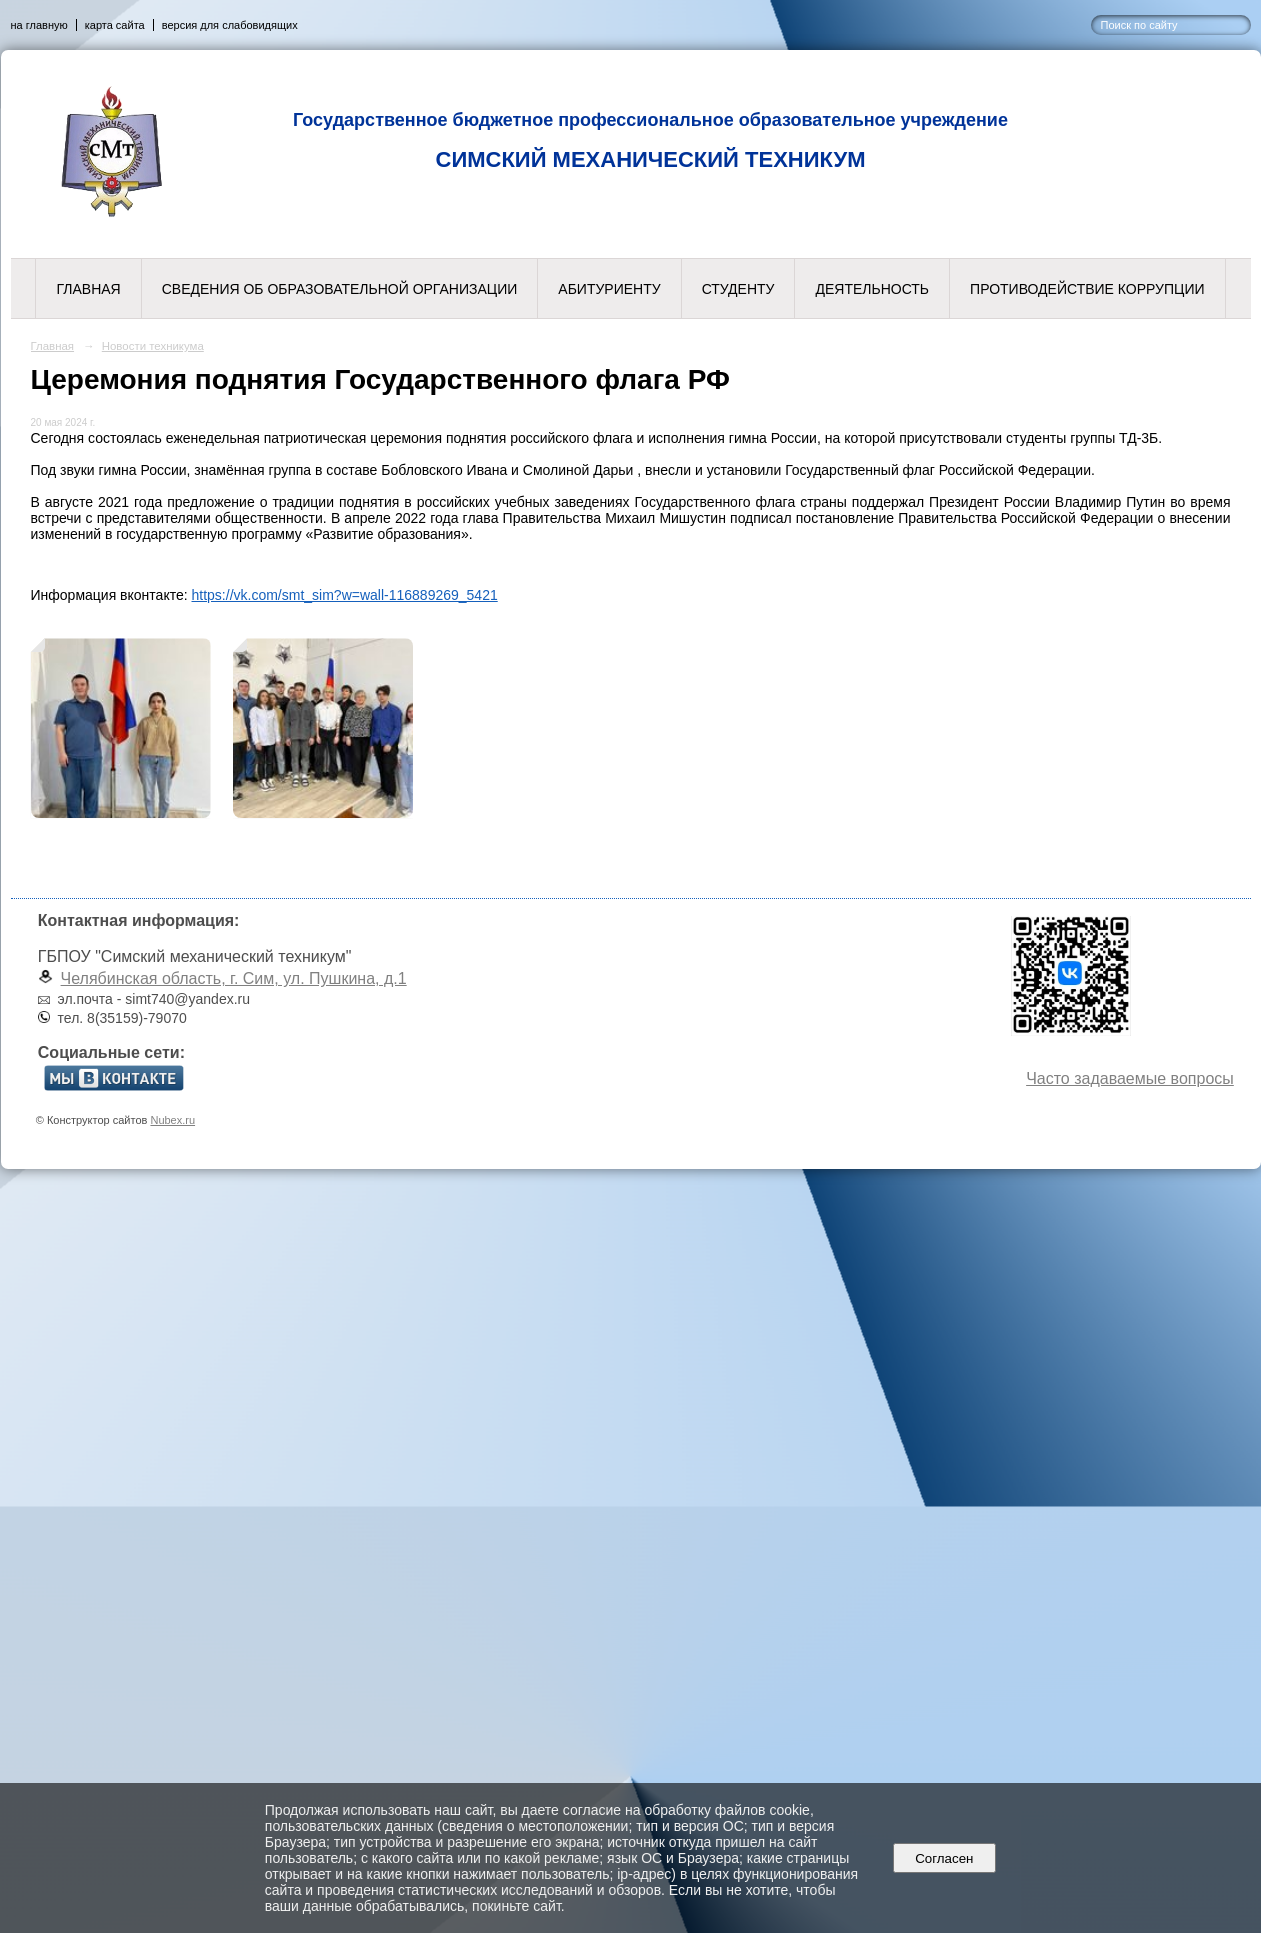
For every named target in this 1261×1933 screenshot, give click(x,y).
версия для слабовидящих (230, 25)
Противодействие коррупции (1087, 289)
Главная (88, 289)
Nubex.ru (172, 1120)
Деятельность (872, 289)
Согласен (944, 1858)
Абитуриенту (609, 289)
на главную (39, 25)
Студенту (738, 289)
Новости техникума (153, 346)
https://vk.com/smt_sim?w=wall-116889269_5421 (345, 595)
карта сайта (115, 25)
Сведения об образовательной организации (340, 289)
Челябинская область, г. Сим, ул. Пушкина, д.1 (234, 978)
